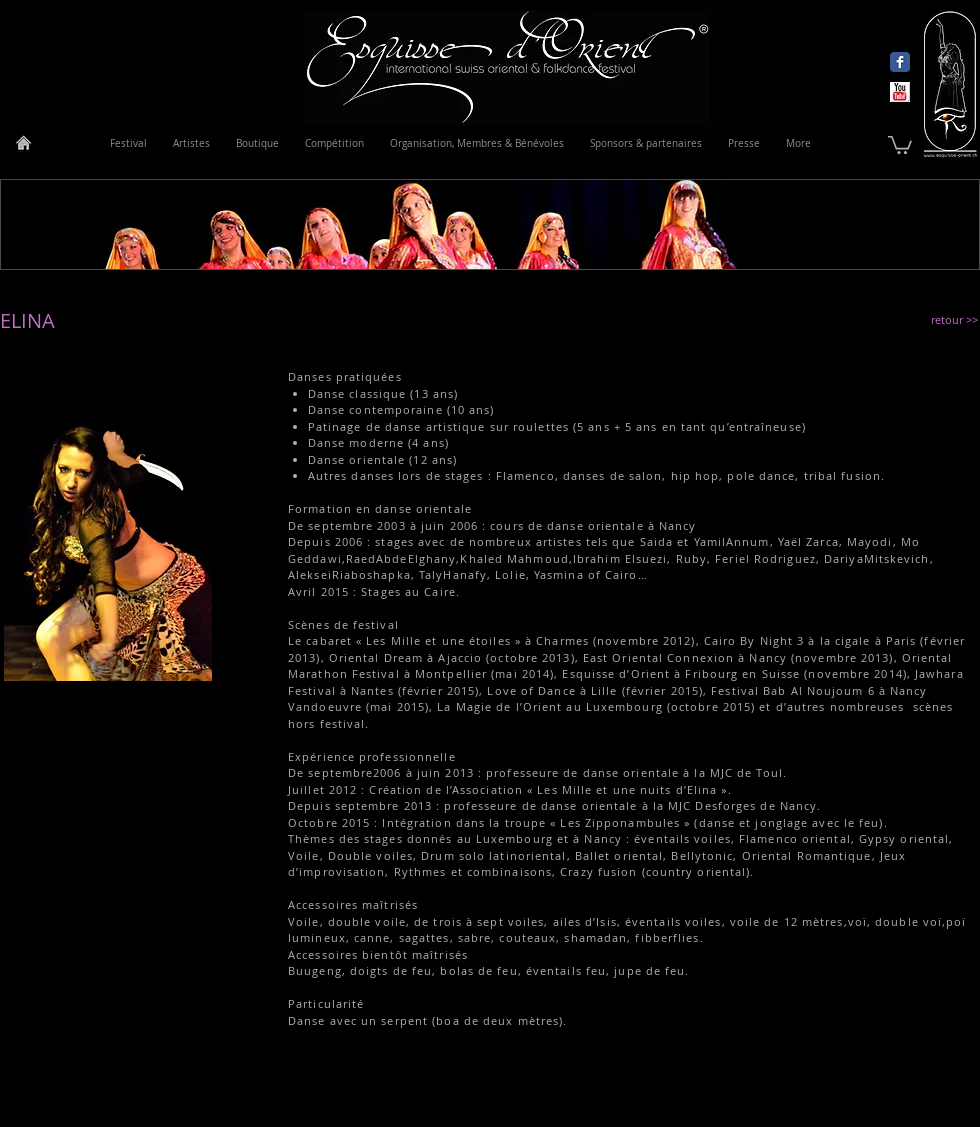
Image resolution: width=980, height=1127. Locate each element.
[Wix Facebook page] (900, 62)
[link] (900, 144)
